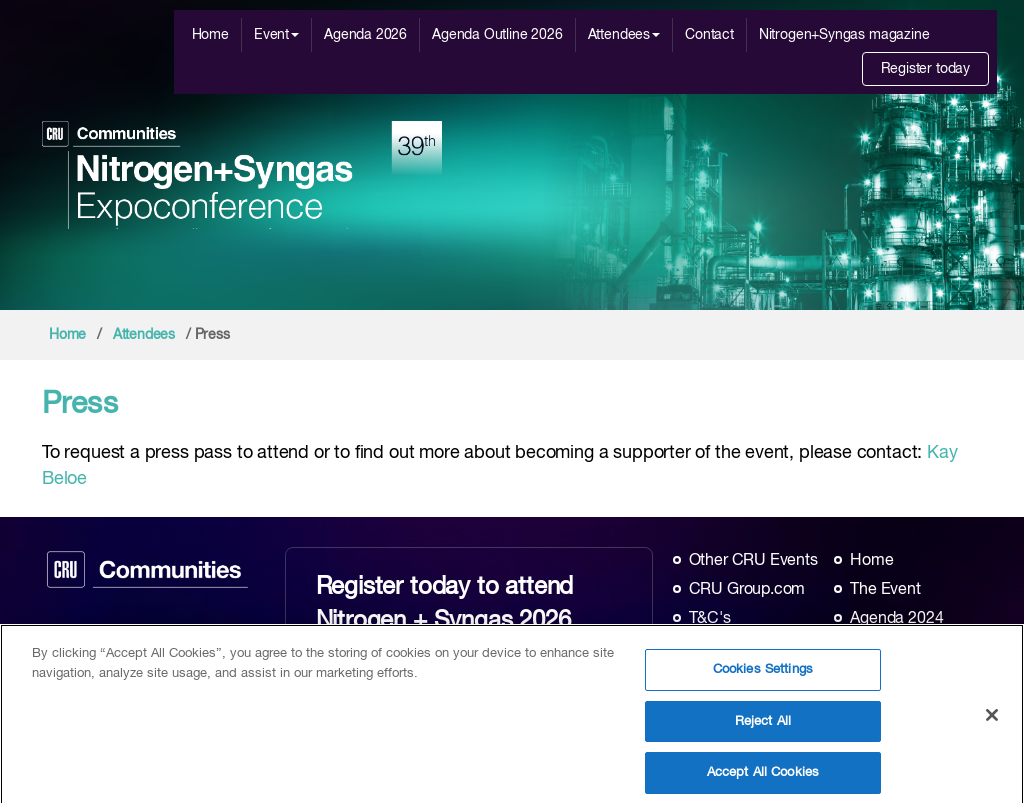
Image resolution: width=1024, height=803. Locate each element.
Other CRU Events (753, 561)
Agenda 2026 (365, 35)
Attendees (624, 35)
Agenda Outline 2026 (497, 35)
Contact (709, 35)
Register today (925, 69)
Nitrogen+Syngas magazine (844, 35)
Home (210, 35)
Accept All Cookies (763, 778)
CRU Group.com (747, 590)
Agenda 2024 (896, 619)
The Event (885, 590)
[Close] (992, 722)
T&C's (710, 619)
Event (276, 35)
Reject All (763, 727)
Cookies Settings (763, 675)
